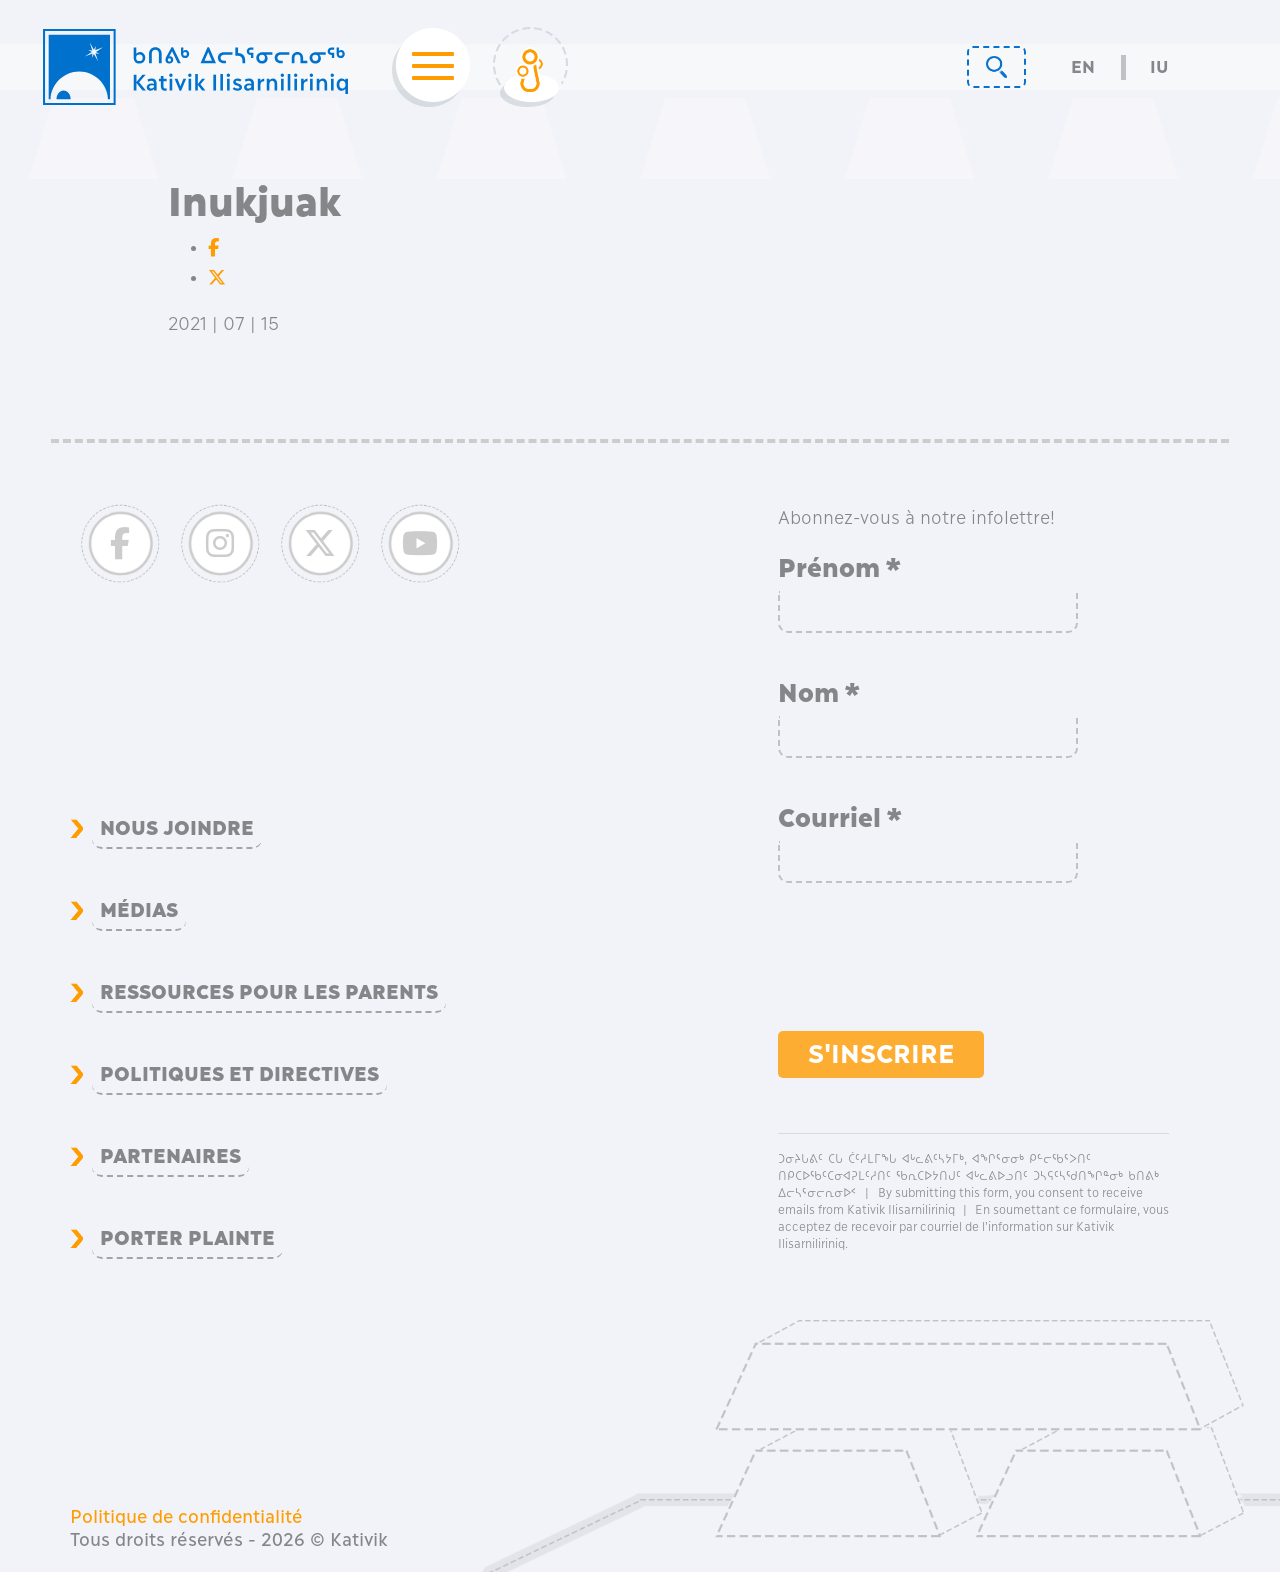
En (1083, 67)
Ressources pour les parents (269, 992)
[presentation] (930, 967)
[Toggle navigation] (427, 67)
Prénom (840, 568)
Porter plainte (187, 1238)
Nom (819, 693)
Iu (1159, 67)
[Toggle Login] (530, 67)
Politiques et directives (239, 1074)
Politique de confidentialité (186, 1517)
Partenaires (170, 1156)
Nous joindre (177, 828)
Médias (139, 910)
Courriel (840, 818)
